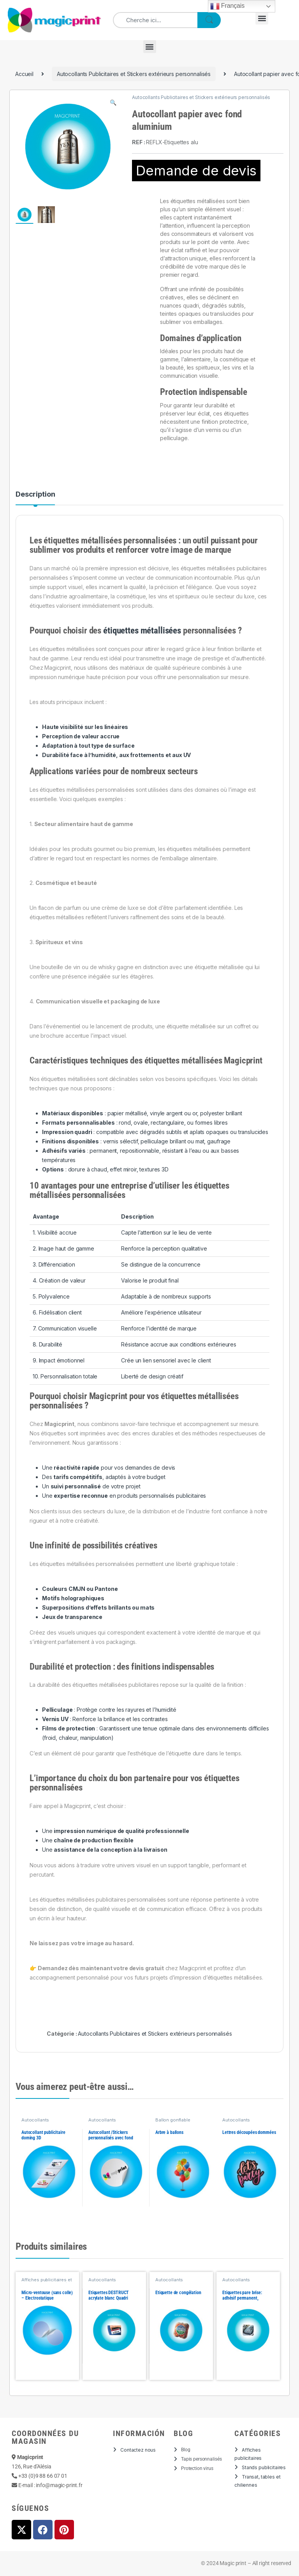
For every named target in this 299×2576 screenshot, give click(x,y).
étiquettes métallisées (142, 630)
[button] (261, 18)
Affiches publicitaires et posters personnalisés (46, 2282)
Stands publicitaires (264, 2467)
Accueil (24, 74)
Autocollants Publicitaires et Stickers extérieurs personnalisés (134, 74)
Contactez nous (138, 2450)
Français (227, 6)
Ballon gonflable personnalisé (172, 2122)
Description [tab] (35, 494)
